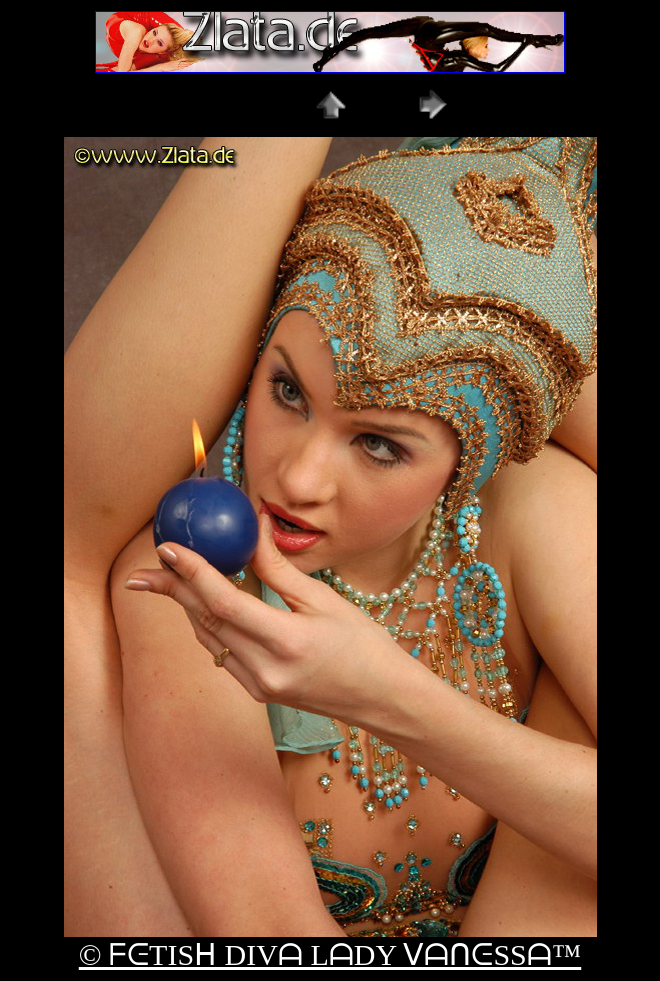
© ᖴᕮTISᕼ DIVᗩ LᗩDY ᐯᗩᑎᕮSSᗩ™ (330, 954)
